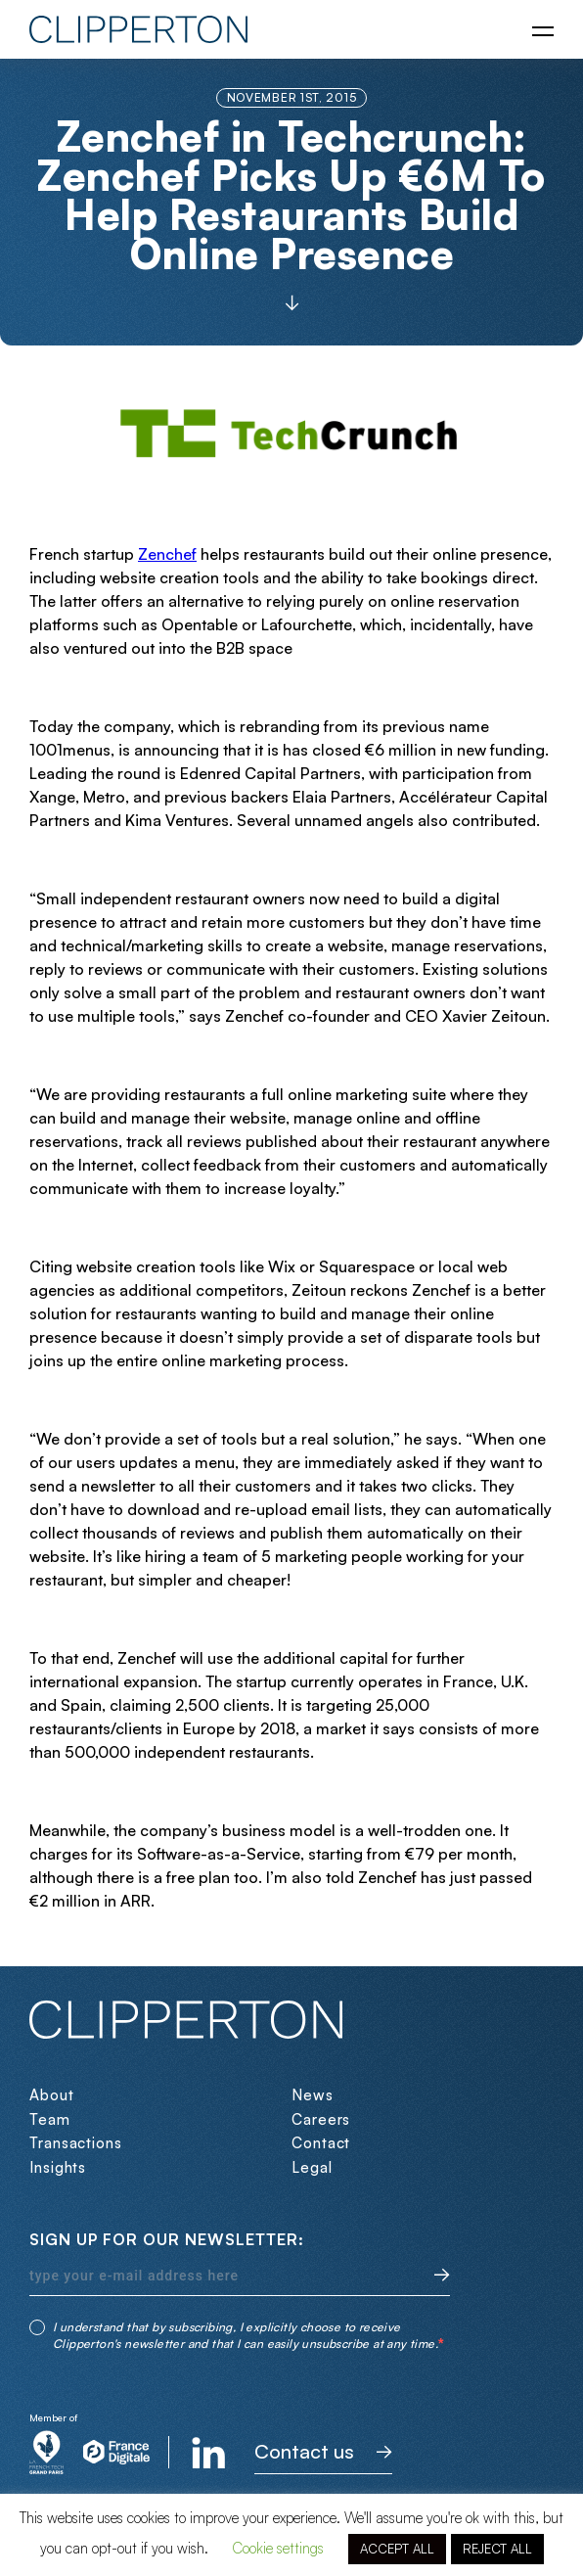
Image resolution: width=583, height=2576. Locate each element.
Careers (321, 2119)
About (51, 2095)
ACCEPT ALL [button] (397, 2548)
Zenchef (167, 554)
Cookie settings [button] (278, 2548)
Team (49, 2119)
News (313, 2095)
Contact (321, 2143)
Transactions (75, 2143)
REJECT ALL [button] (497, 2548)
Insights (57, 2167)
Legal (312, 2167)
